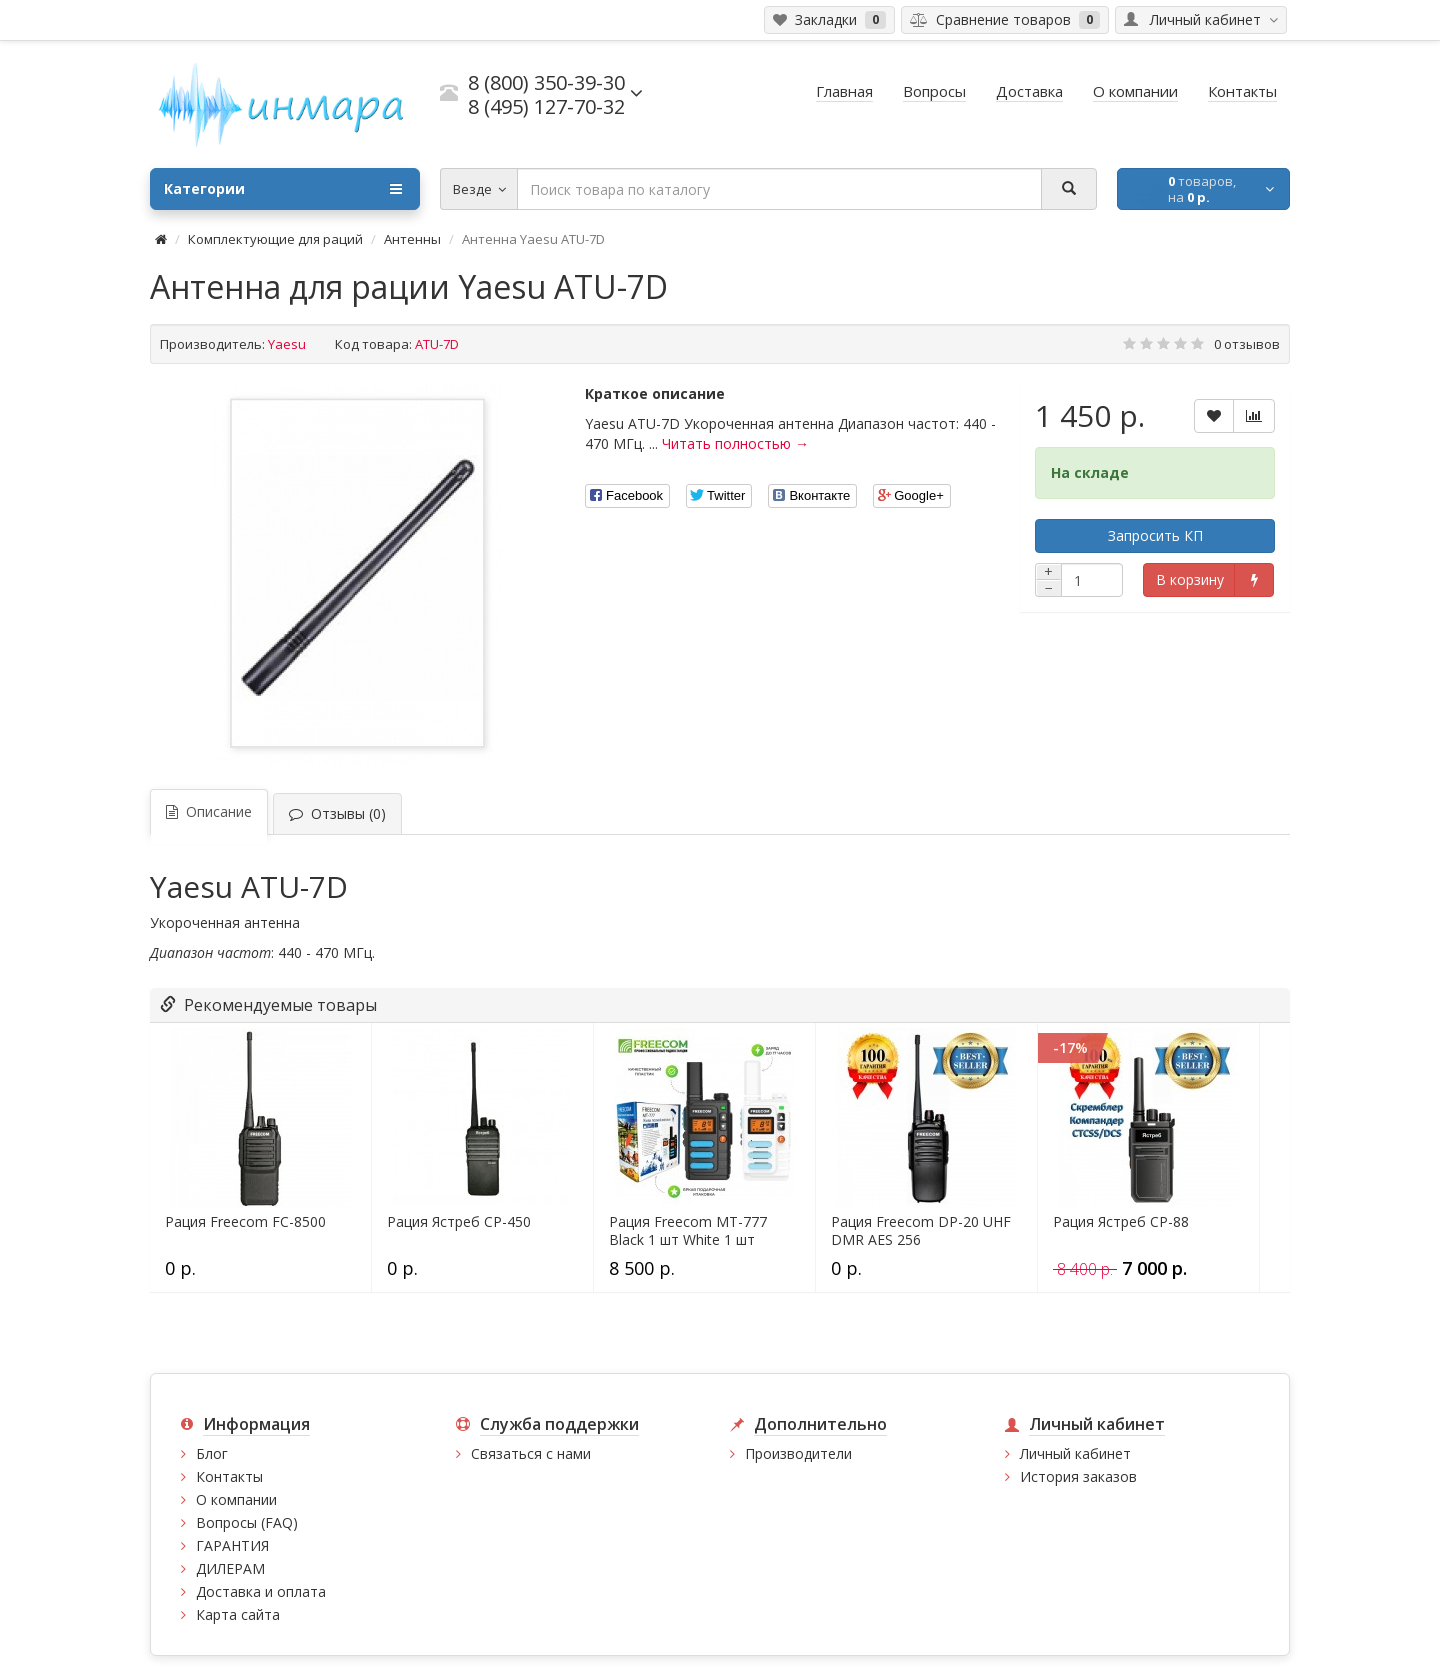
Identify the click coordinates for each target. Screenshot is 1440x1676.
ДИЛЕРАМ (230, 1568)
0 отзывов (1247, 344)
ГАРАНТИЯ (232, 1545)
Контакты (229, 1476)
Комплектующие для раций (275, 239)
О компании (236, 1499)
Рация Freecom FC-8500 (245, 1222)
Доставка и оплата (261, 1591)
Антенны (412, 239)
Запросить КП (1155, 535)
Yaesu (287, 344)
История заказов (1078, 1476)
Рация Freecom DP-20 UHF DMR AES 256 (921, 1231)
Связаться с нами (531, 1453)
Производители (798, 1453)
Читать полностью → (735, 443)
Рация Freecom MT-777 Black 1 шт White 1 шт (688, 1231)
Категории (283, 189)
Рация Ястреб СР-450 (459, 1222)
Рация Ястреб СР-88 (1121, 1222)
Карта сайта (238, 1614)
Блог (212, 1453)
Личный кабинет (1075, 1453)
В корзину (1190, 579)
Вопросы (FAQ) (247, 1522)
